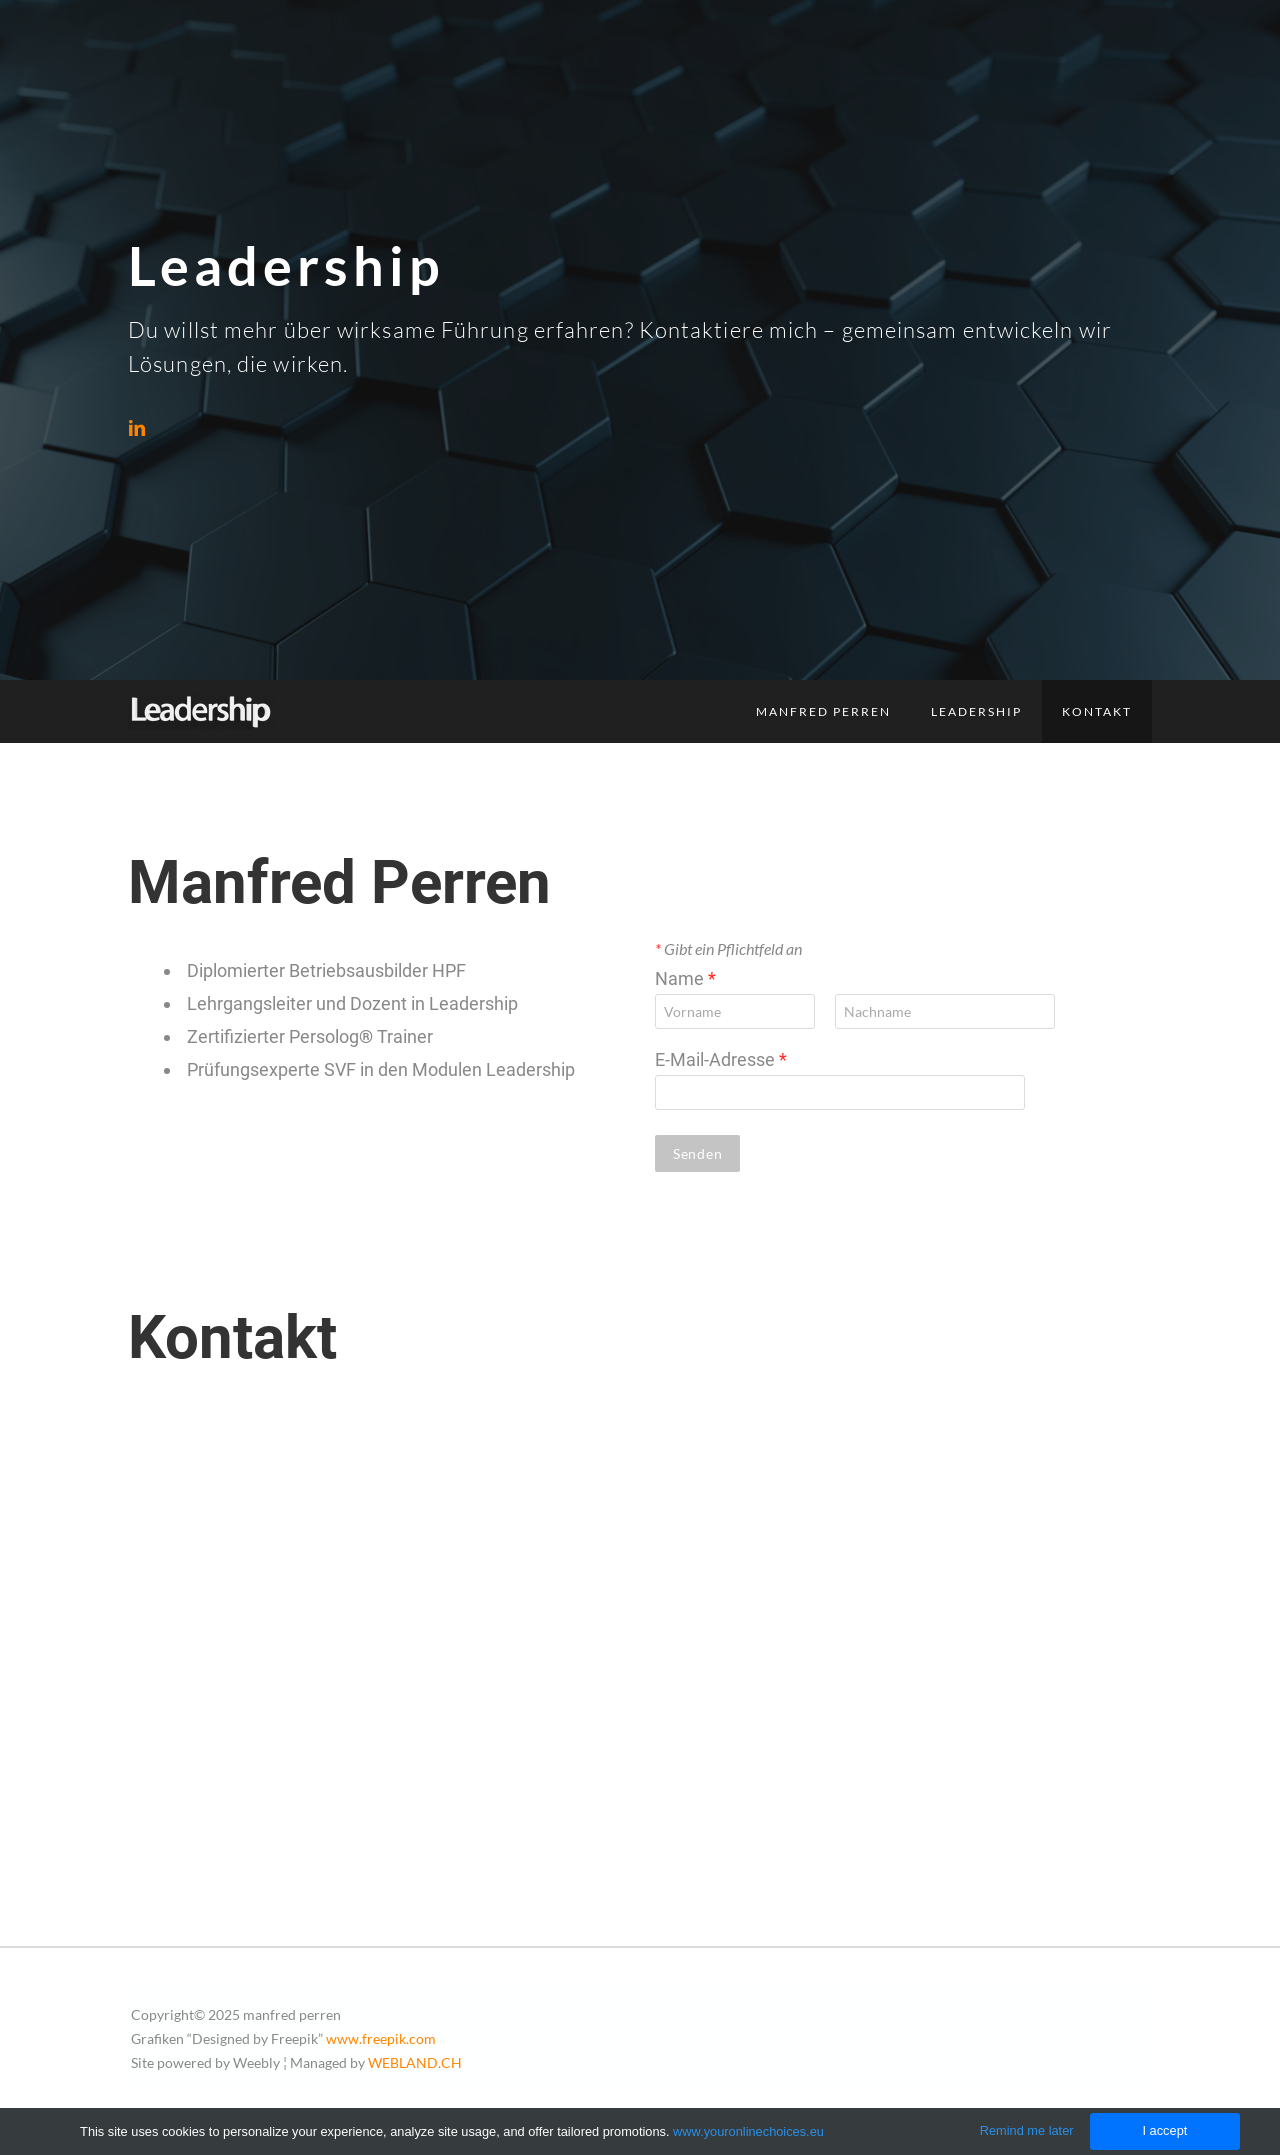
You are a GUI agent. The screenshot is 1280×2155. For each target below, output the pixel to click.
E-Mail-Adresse (721, 1059)
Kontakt (1097, 711)
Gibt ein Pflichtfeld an (728, 948)
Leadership (976, 711)
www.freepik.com (381, 2038)
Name (685, 978)
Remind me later (1027, 2130)
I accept (1164, 2130)
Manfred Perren (823, 711)
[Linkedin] (137, 427)
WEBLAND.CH (415, 2062)
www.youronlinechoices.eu (748, 2131)
